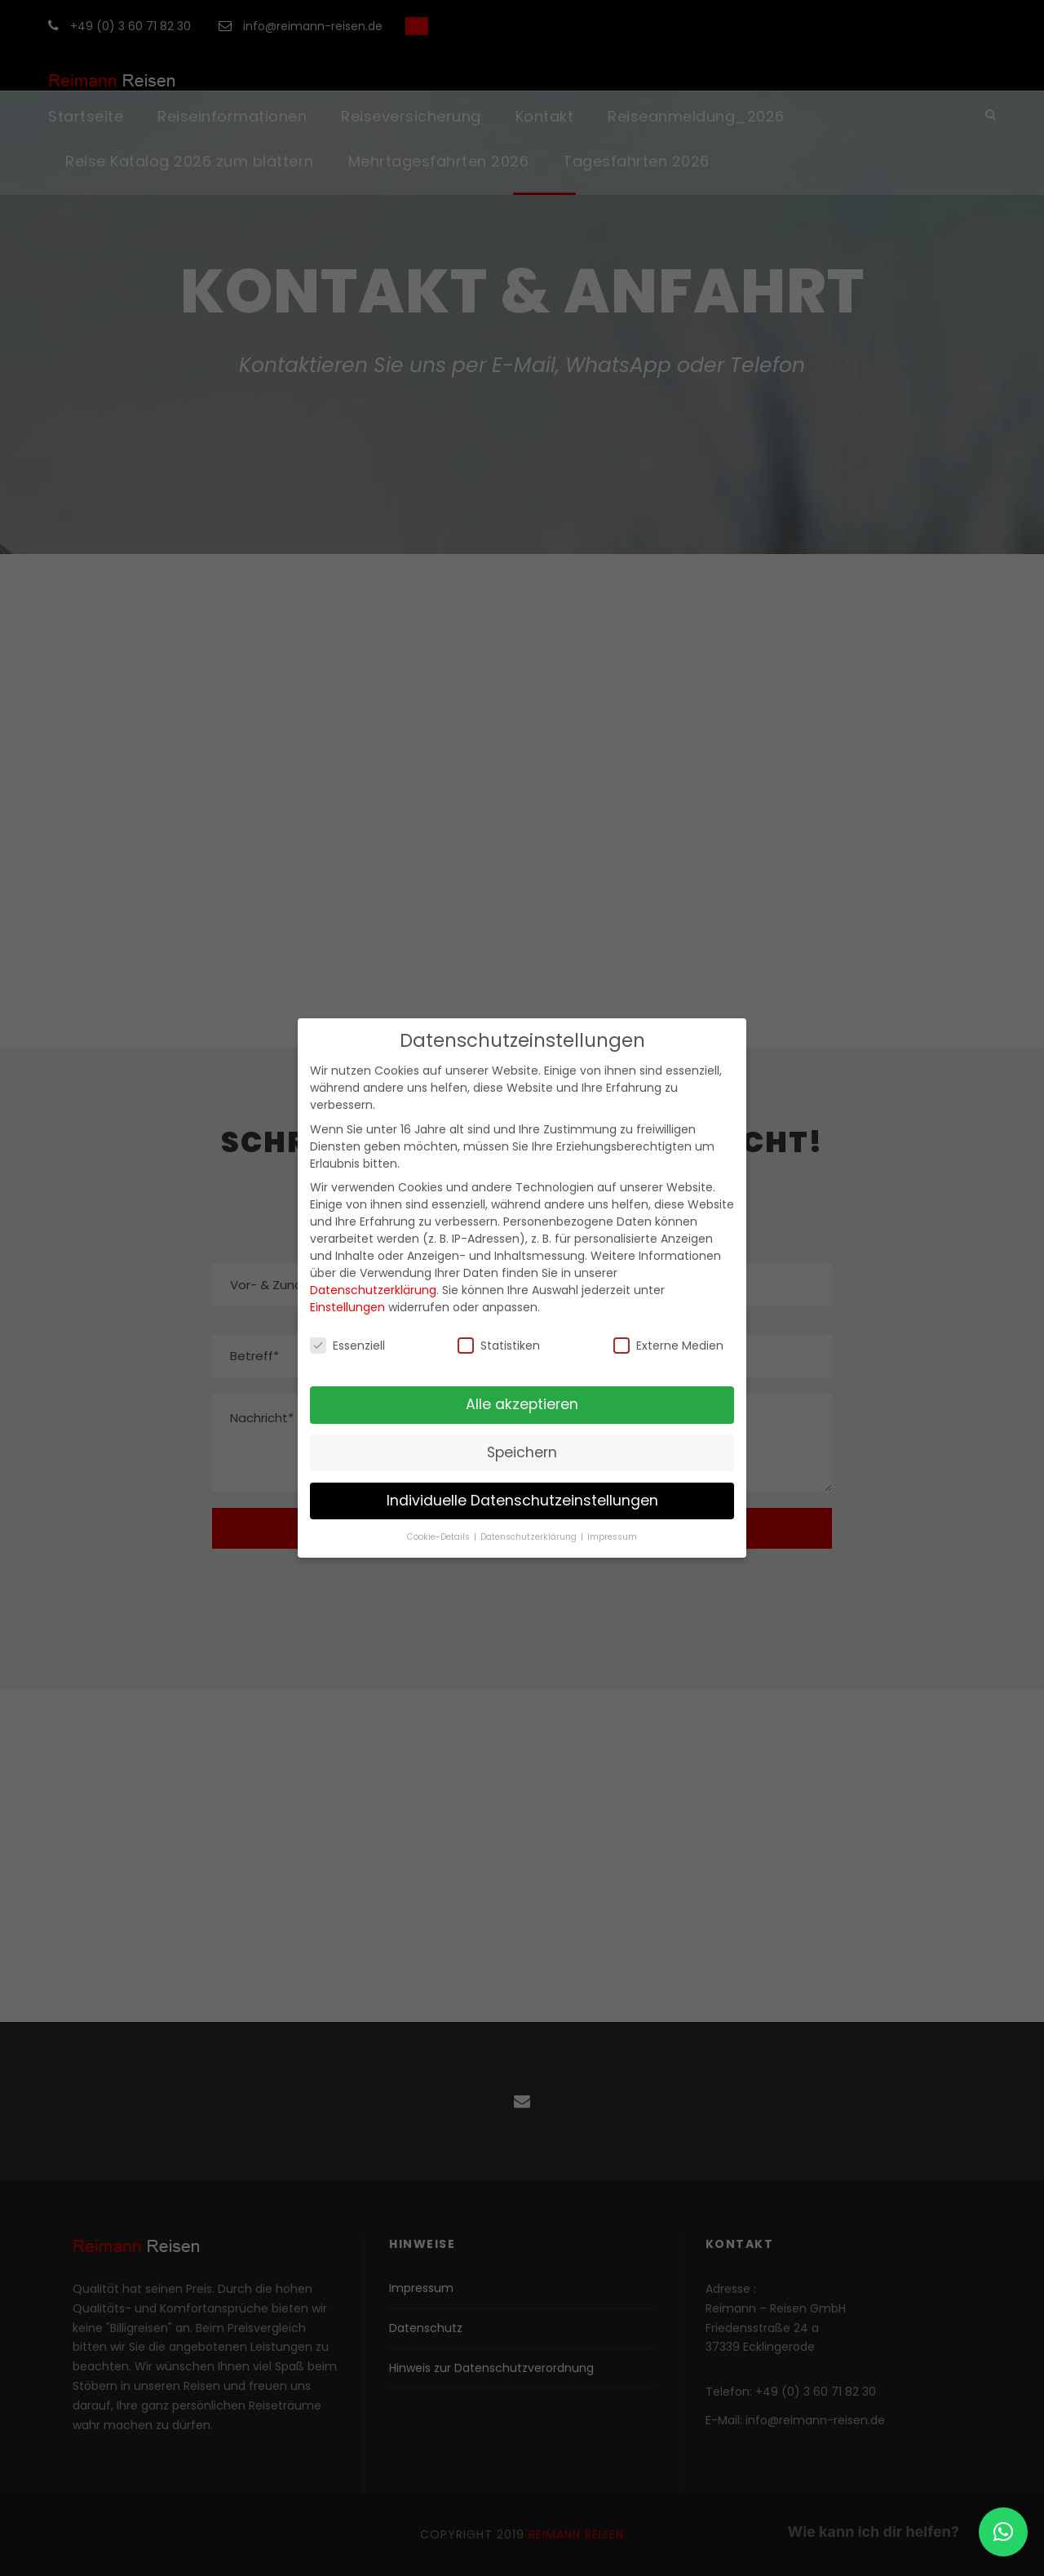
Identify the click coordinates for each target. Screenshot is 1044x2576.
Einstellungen (347, 1307)
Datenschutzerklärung (373, 1290)
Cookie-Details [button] (439, 1537)
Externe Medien (668, 1345)
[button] (1003, 2531)
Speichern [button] (522, 1452)
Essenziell (347, 1345)
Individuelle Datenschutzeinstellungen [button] (522, 1500)
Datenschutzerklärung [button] (529, 1537)
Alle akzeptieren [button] (522, 1404)
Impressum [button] (612, 1537)
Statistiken (499, 1345)
